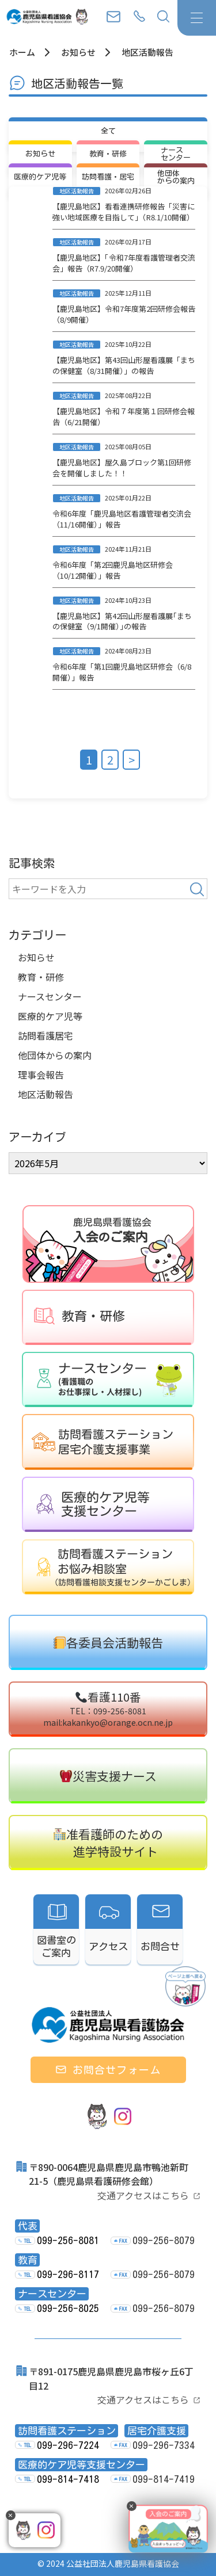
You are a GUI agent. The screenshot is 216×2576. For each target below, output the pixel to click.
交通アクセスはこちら (143, 2195)
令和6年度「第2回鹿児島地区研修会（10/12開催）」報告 (112, 570)
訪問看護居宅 (45, 1035)
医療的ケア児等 (50, 1016)
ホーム (22, 52)
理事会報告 (41, 1074)
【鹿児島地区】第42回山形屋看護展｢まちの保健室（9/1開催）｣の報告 (122, 621)
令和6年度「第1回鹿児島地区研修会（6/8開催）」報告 (121, 672)
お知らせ (78, 52)
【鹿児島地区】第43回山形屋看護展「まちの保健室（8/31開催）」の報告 (123, 365)
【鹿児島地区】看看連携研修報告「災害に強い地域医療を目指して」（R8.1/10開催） (123, 212)
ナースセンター (50, 996)
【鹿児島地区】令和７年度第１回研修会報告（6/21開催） (123, 416)
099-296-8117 (68, 2274)
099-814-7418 (68, 2479)
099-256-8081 (68, 2240)
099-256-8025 (68, 2308)
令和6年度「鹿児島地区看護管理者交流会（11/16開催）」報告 (121, 519)
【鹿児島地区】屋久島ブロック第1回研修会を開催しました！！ (121, 468)
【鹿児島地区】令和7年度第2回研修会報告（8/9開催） (123, 314)
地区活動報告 (45, 1094)
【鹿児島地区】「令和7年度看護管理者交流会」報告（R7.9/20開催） (123, 263)
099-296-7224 (68, 2445)
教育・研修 (41, 977)
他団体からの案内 (55, 1055)
